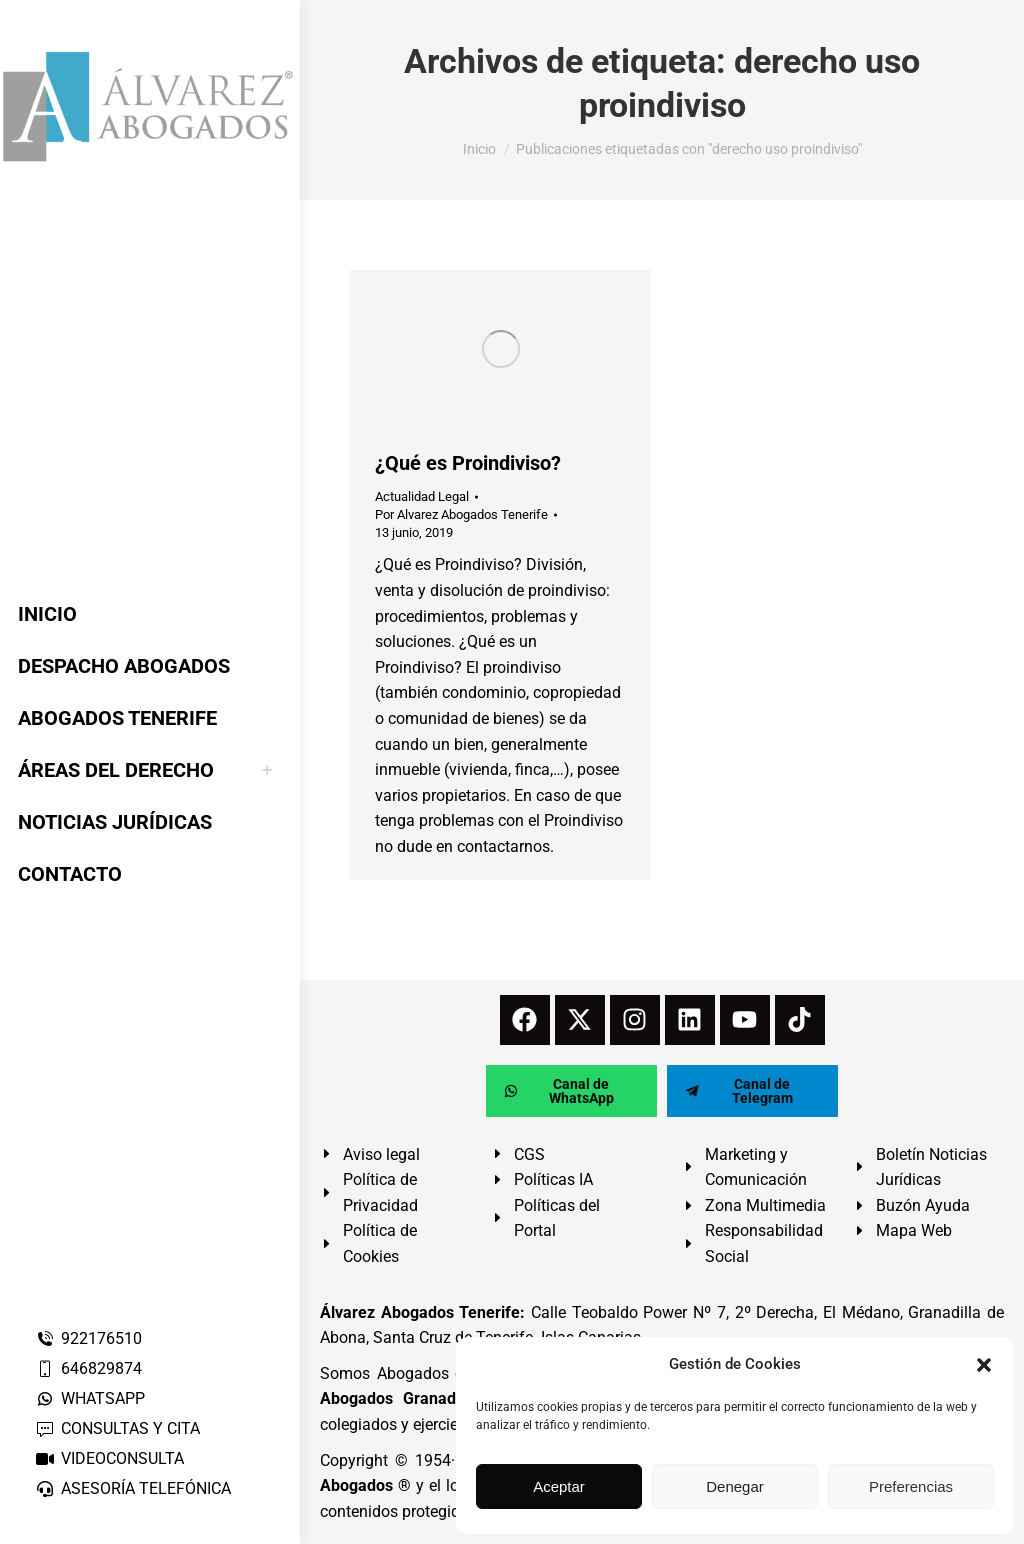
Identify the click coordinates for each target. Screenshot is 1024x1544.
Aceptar (559, 1486)
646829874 (88, 1368)
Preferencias (911, 1486)
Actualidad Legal (422, 496)
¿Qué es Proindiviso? (468, 463)
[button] (984, 1365)
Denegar (735, 1486)
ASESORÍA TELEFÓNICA (133, 1488)
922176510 (88, 1338)
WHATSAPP (90, 1398)
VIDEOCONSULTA (109, 1458)
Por (461, 514)
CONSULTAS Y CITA (117, 1428)
